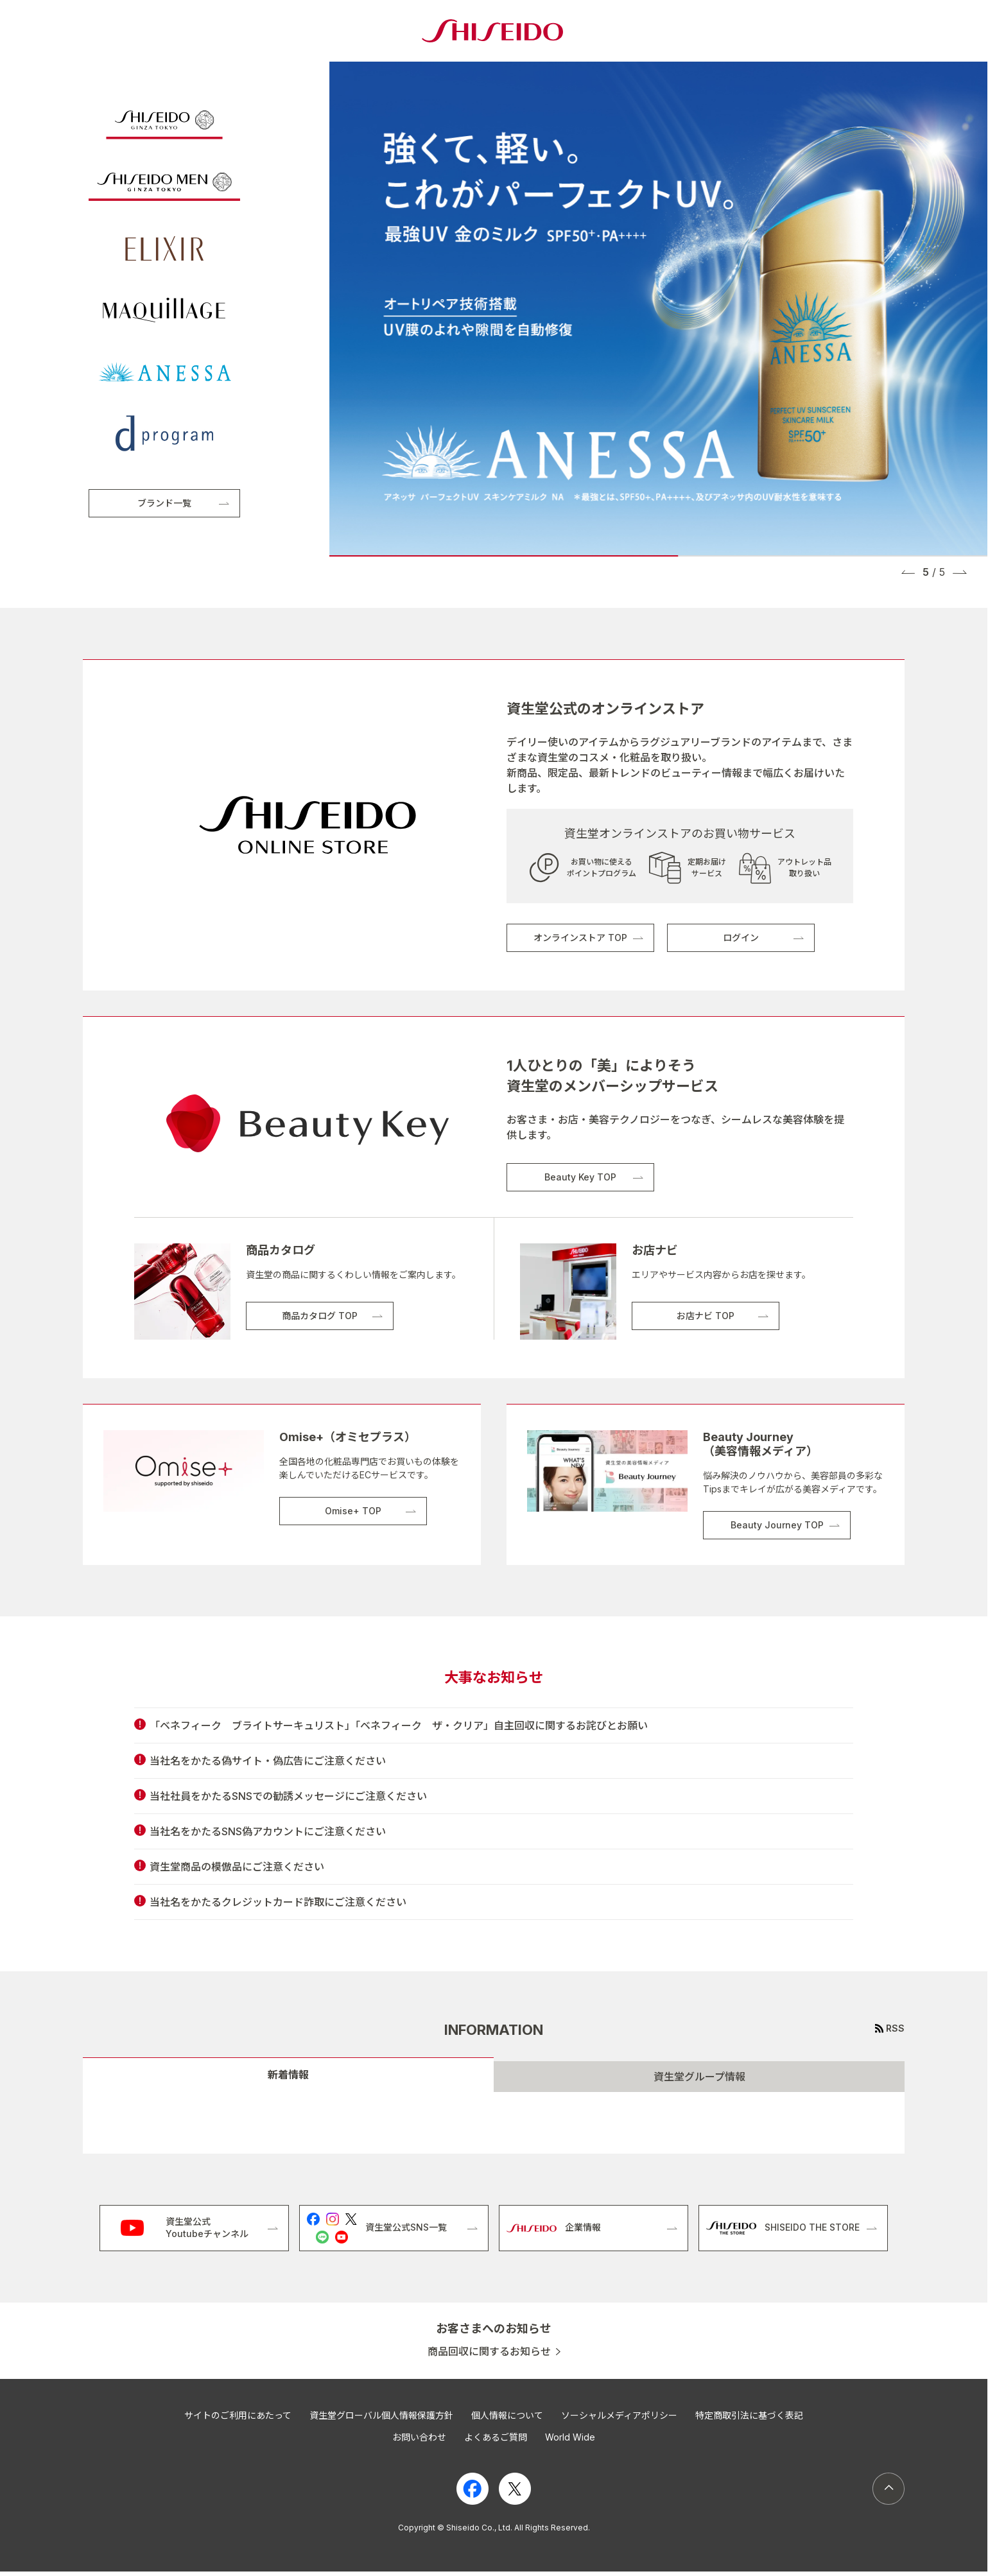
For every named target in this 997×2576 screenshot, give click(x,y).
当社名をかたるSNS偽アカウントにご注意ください (268, 1831)
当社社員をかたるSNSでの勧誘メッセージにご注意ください (288, 1796)
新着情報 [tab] (288, 2074)
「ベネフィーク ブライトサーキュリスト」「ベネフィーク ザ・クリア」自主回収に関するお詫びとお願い (399, 1725)
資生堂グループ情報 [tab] (699, 2076)
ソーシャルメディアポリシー (619, 2415)
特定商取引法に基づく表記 (749, 2415)
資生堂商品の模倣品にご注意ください (237, 1866)
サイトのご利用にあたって (237, 2415)
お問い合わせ (419, 2437)
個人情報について (507, 2415)
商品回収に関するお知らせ (489, 2352)
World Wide (570, 2437)
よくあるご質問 (495, 2437)
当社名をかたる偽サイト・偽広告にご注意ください (268, 1760)
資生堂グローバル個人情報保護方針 (381, 2415)
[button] (908, 572)
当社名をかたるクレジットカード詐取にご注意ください (278, 1902)
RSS (895, 2028)
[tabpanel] (494, 2123)
